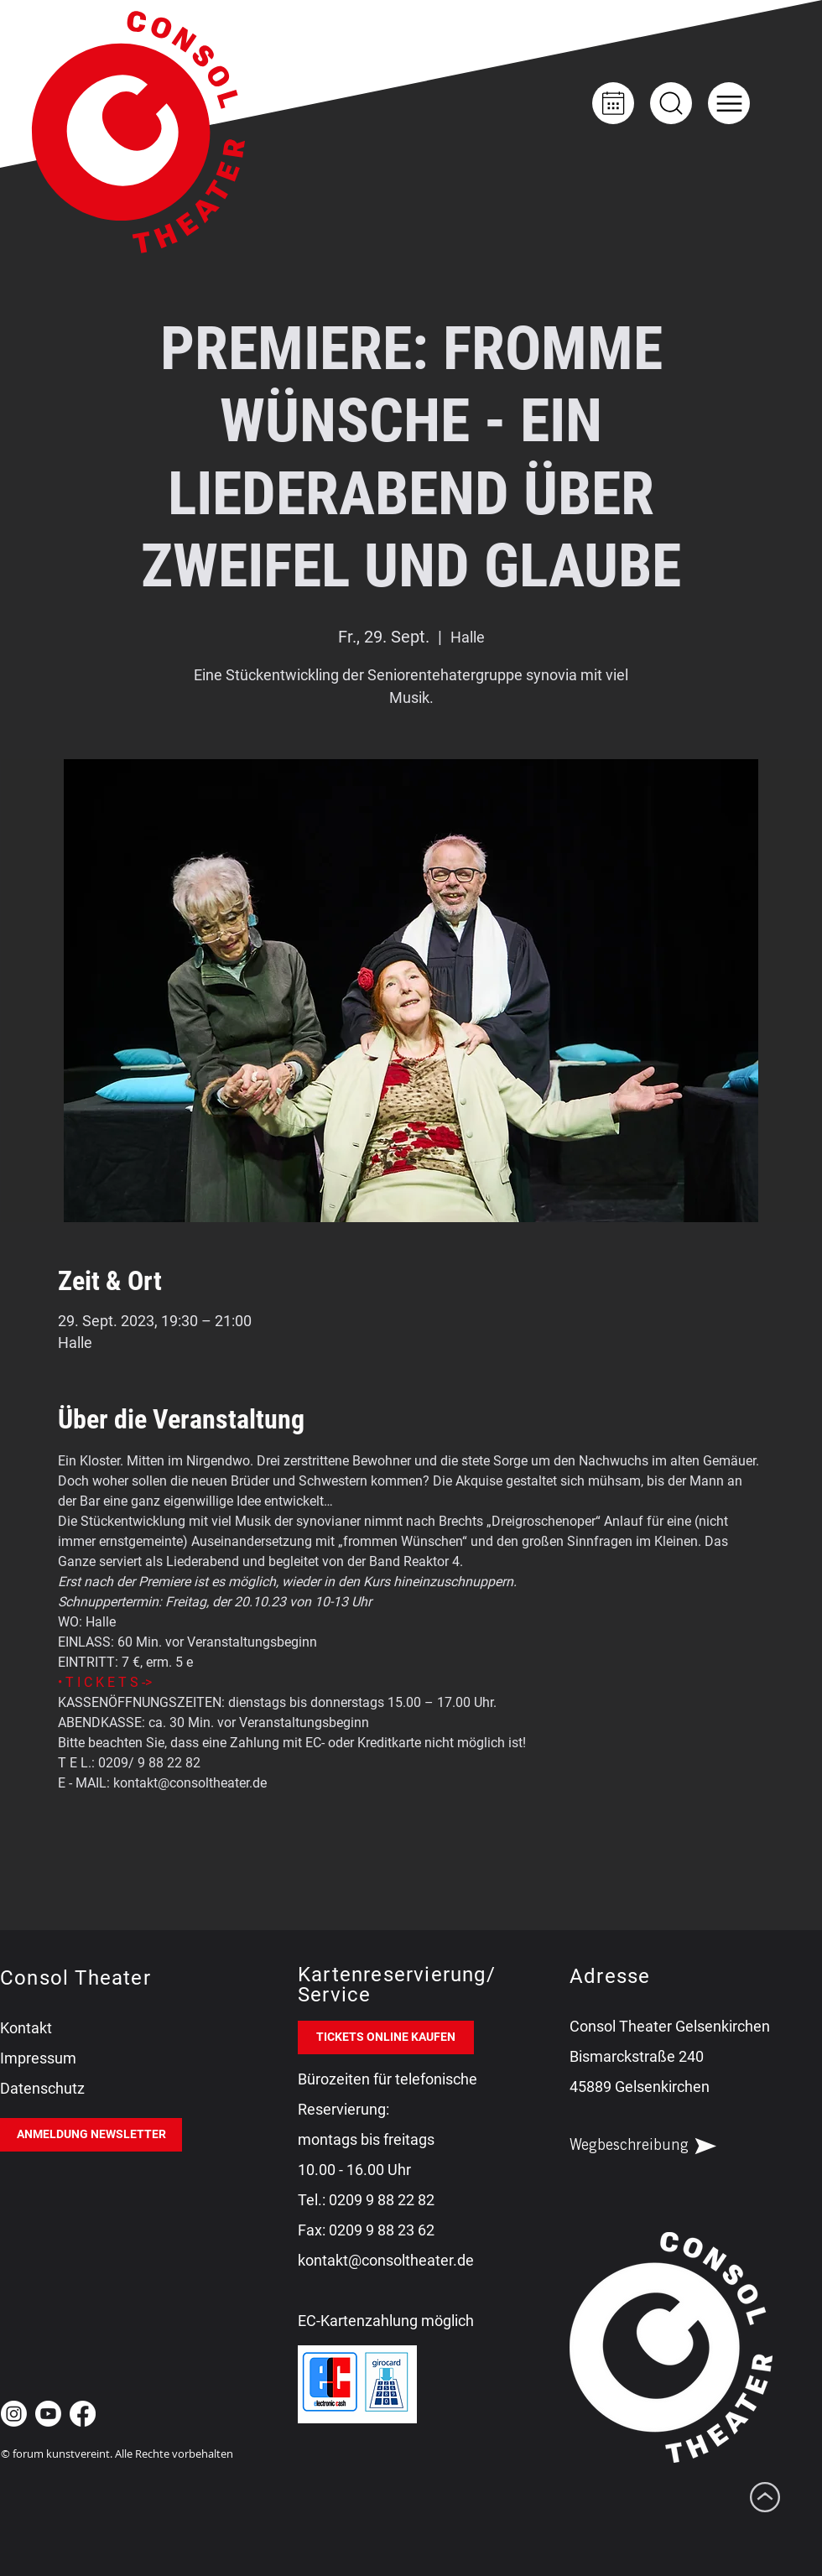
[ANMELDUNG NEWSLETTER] (91, 2135)
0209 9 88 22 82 (381, 2200)
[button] (729, 103)
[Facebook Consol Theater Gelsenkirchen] (83, 2414)
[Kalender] (613, 103)
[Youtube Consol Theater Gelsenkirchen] (48, 2414)
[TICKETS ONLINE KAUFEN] (386, 2037)
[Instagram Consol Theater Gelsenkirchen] (14, 2414)
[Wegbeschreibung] (658, 2146)
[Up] (671, 103)
